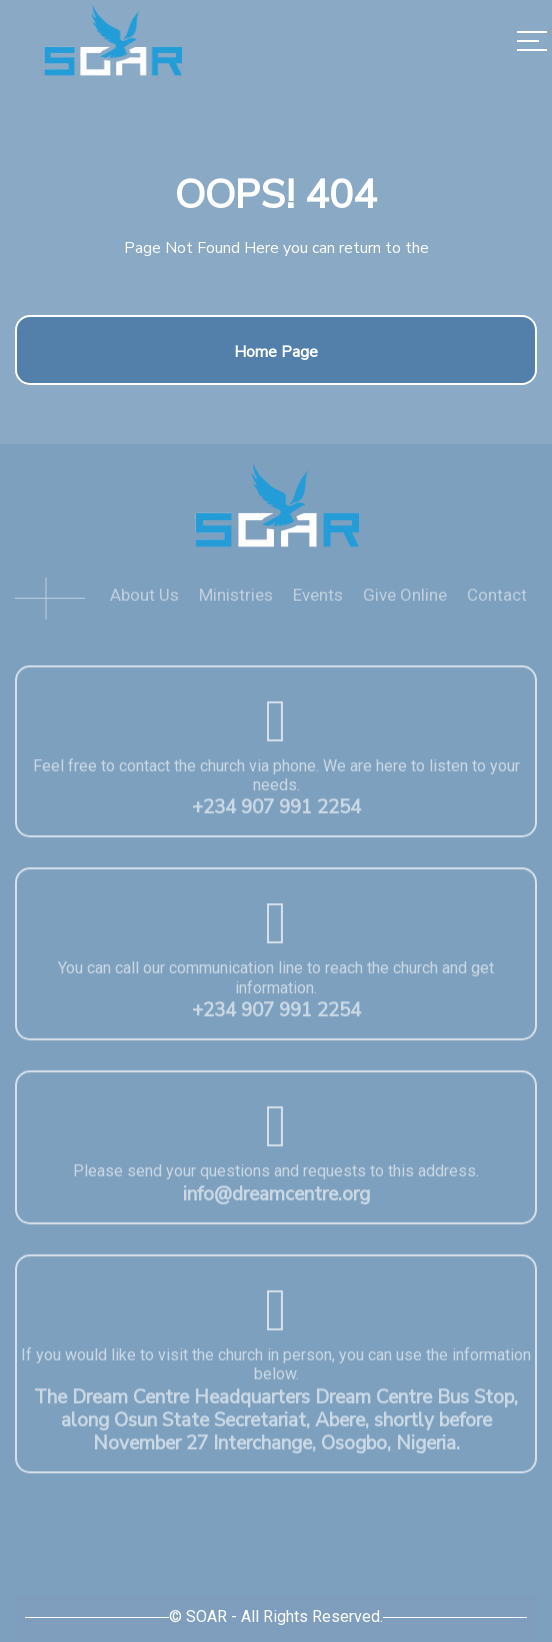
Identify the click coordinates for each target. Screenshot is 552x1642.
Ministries (236, 603)
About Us (144, 603)
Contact (497, 603)
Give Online (405, 603)
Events (318, 603)
